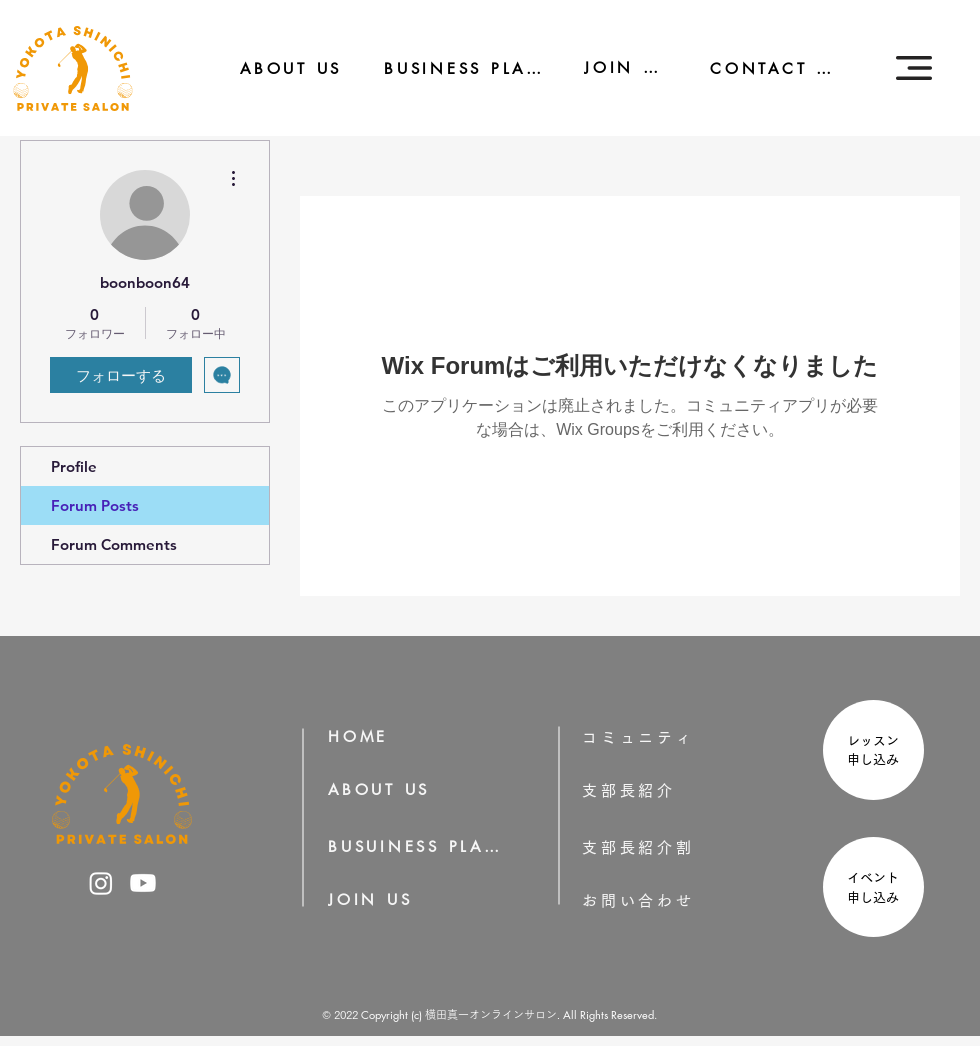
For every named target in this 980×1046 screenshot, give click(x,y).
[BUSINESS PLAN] (450, 68)
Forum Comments (114, 544)
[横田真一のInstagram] (101, 883)
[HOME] (365, 736)
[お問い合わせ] (670, 900)
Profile (74, 466)
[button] (914, 68)
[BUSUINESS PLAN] (416, 846)
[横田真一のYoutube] (143, 883)
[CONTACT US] (762, 68)
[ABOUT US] (277, 68)
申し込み (879, 759)
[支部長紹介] (657, 790)
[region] (871, 752)
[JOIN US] (613, 67)
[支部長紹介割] (670, 847)
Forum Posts (95, 505)
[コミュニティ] (652, 737)
